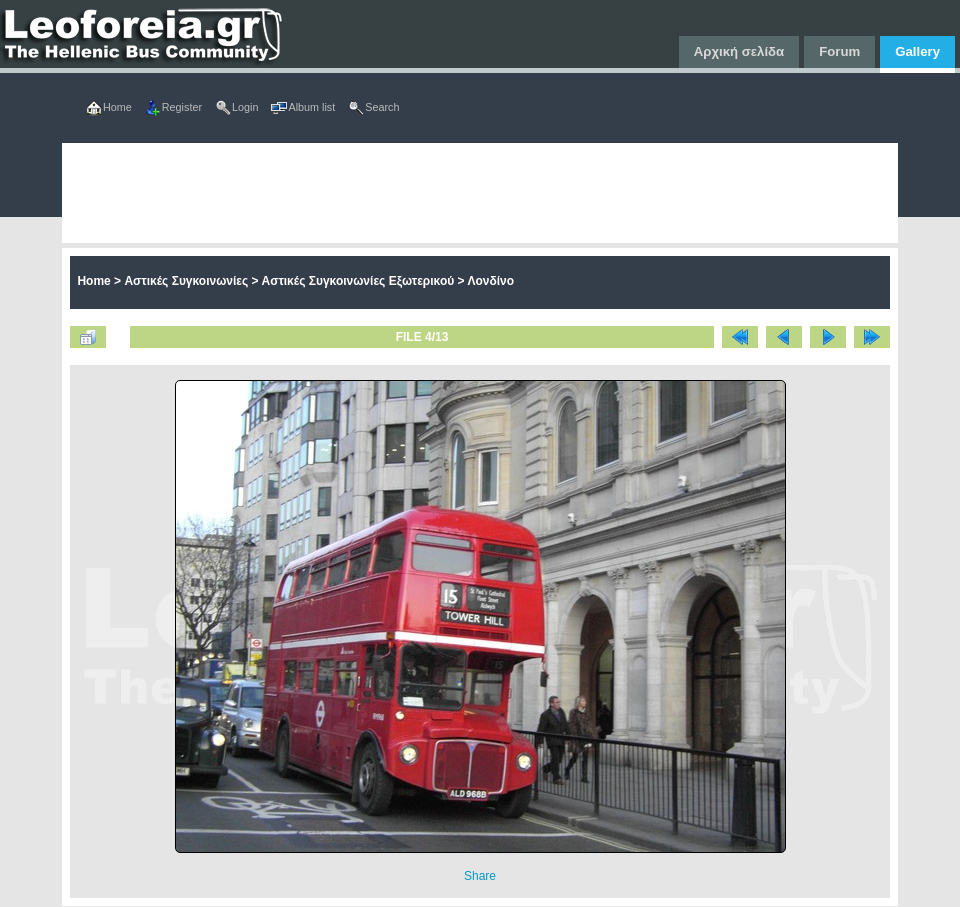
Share (480, 876)
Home (93, 281)
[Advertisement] (396, 193)
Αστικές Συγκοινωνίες (186, 281)
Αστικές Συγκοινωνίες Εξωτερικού (358, 281)
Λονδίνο (490, 281)
